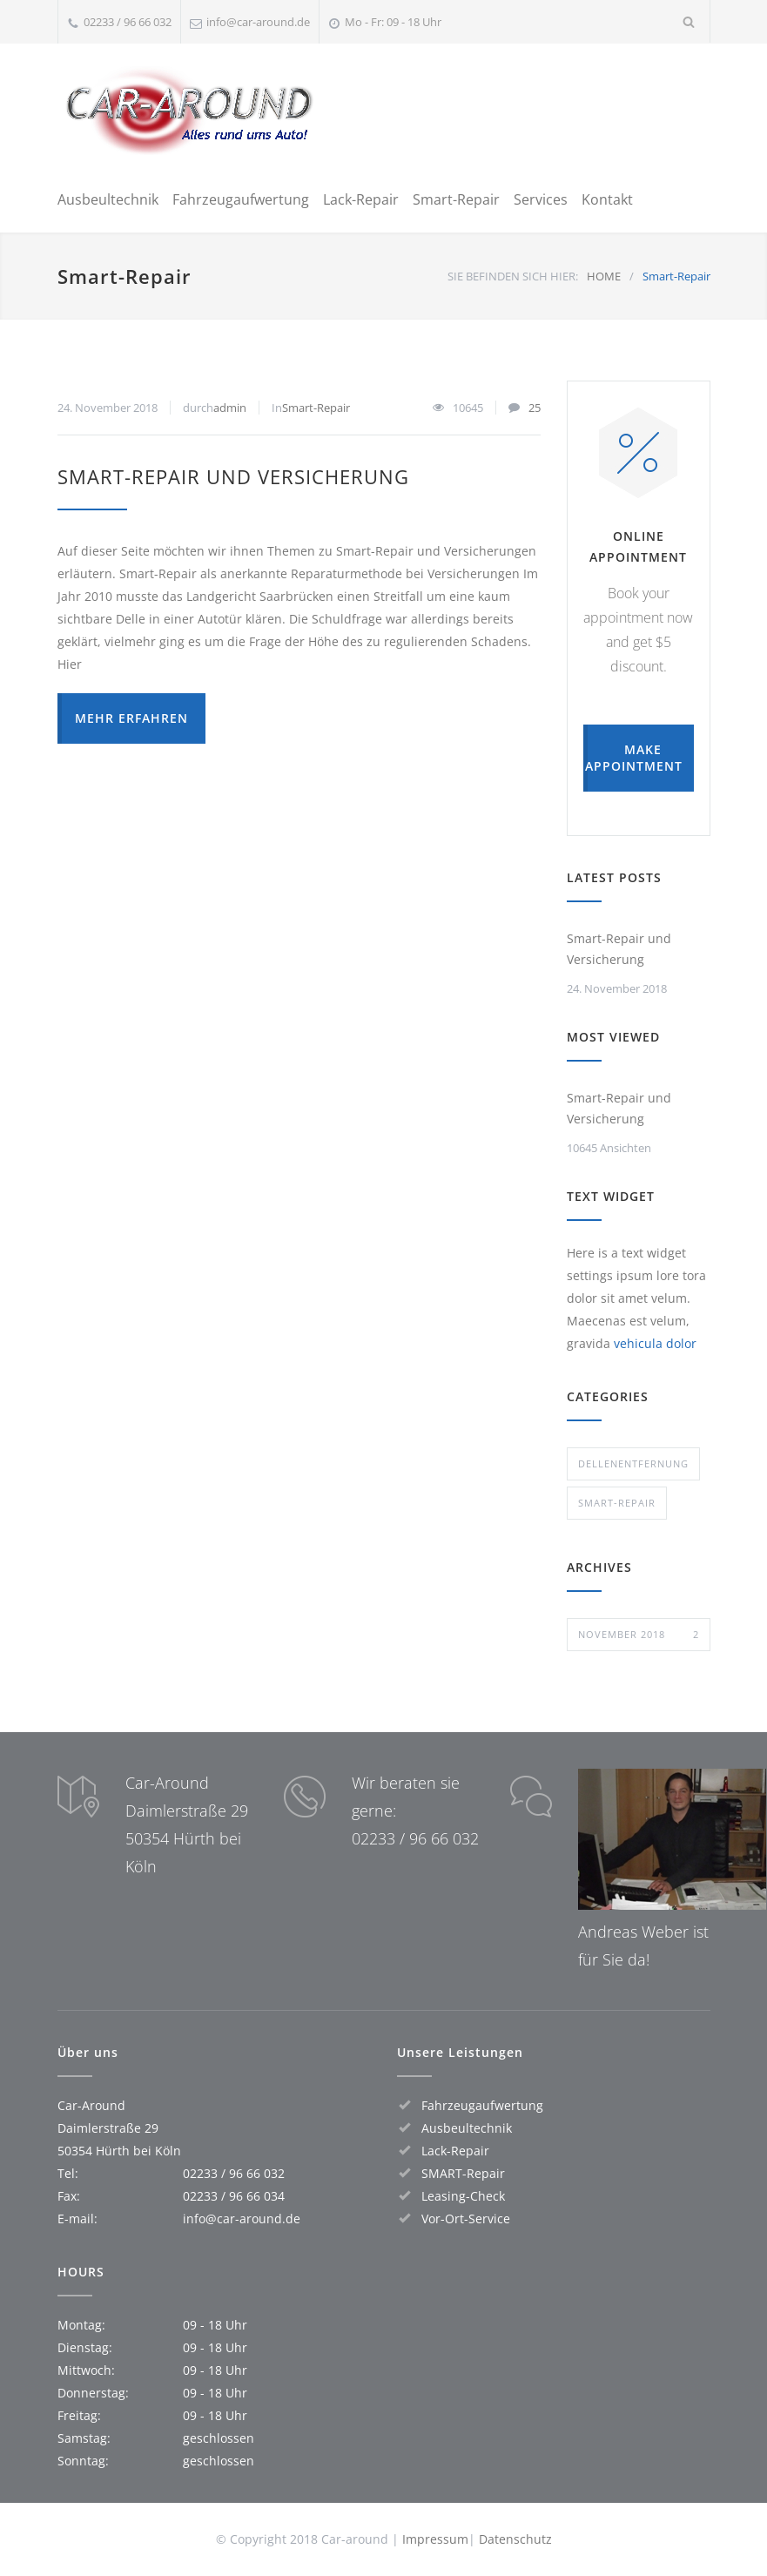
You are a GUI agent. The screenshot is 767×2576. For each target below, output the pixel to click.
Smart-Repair (456, 199)
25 (534, 407)
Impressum (435, 2539)
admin (229, 407)
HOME (604, 276)
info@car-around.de (258, 22)
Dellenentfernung (633, 1463)
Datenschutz (515, 2539)
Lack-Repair (361, 199)
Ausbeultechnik (107, 199)
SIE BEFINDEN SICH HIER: (512, 276)
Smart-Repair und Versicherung (233, 476)
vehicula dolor (655, 1343)
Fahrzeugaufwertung (240, 199)
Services (541, 199)
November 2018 (638, 1635)
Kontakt (607, 199)
